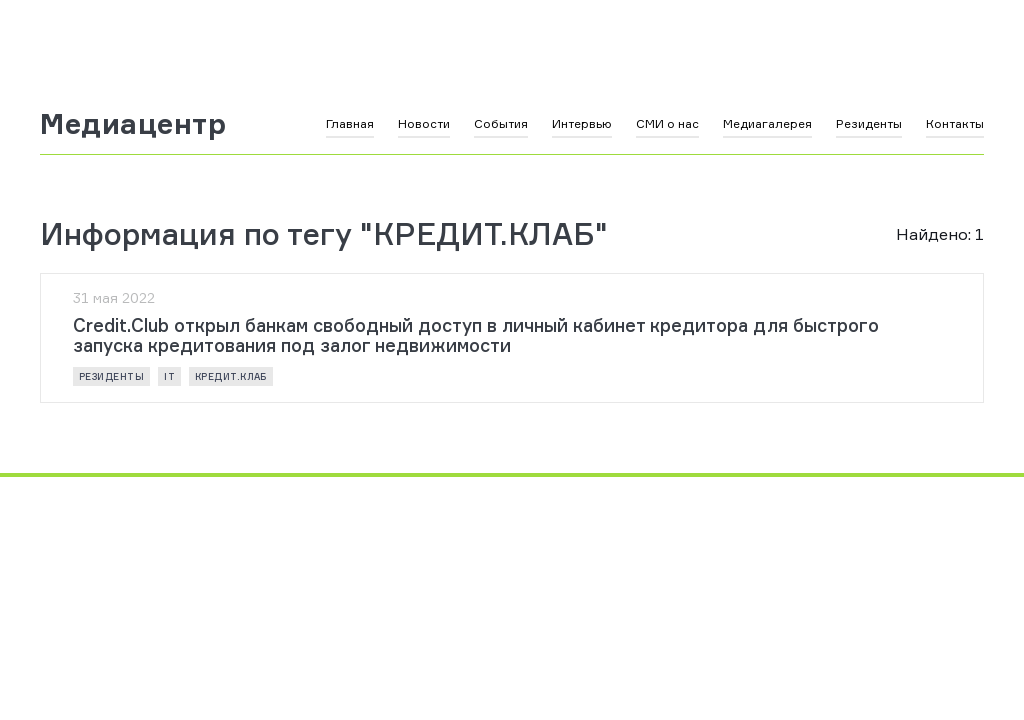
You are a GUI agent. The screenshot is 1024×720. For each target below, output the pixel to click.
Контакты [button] (955, 123)
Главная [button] (350, 123)
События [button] (501, 123)
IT (169, 376)
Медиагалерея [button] (767, 123)
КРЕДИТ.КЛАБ (231, 376)
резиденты (111, 376)
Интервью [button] (582, 123)
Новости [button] (424, 123)
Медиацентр (133, 124)
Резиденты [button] (869, 123)
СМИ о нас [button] (667, 123)
